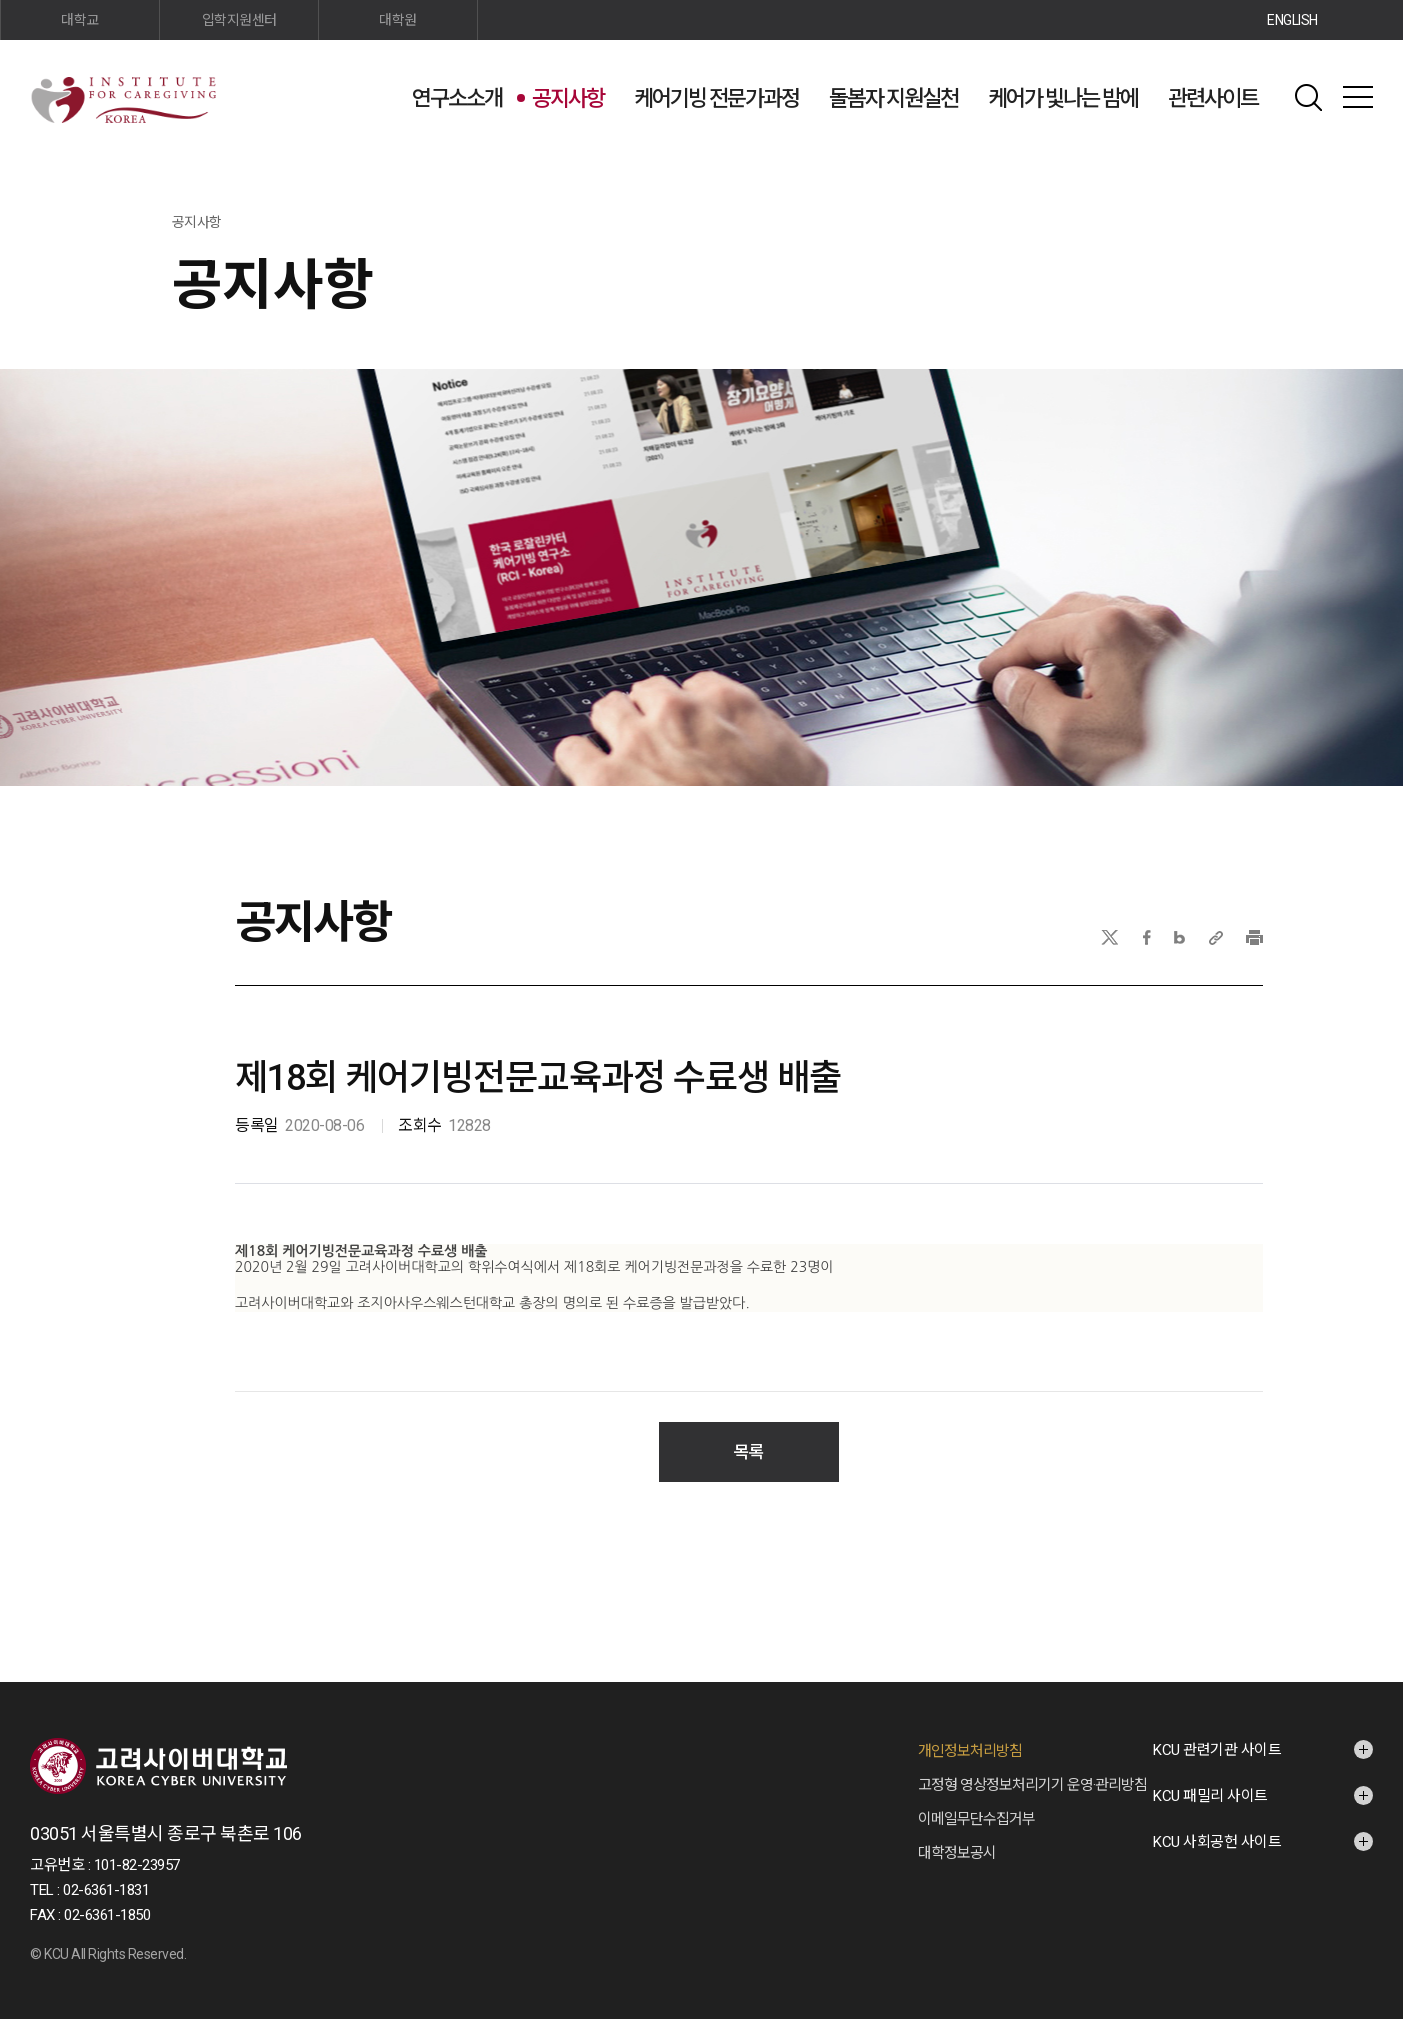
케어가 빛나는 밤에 (1063, 98)
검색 (1308, 97)
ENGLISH (1292, 20)
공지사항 (568, 98)
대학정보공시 (957, 1833)
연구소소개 (457, 98)
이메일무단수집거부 (976, 1799)
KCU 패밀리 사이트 (1210, 1776)
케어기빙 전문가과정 (716, 98)
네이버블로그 (1179, 937)
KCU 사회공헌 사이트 (1217, 1822)
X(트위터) (1109, 937)
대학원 (398, 20)
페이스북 (1147, 937)
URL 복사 (1216, 937)
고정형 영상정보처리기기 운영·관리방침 (1032, 1765)
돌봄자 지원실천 (893, 98)
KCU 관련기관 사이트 (1217, 1730)
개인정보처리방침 (970, 1731)
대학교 (80, 20)
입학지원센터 (239, 20)
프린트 (1254, 937)
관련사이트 (1213, 98)
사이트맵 (1358, 97)
